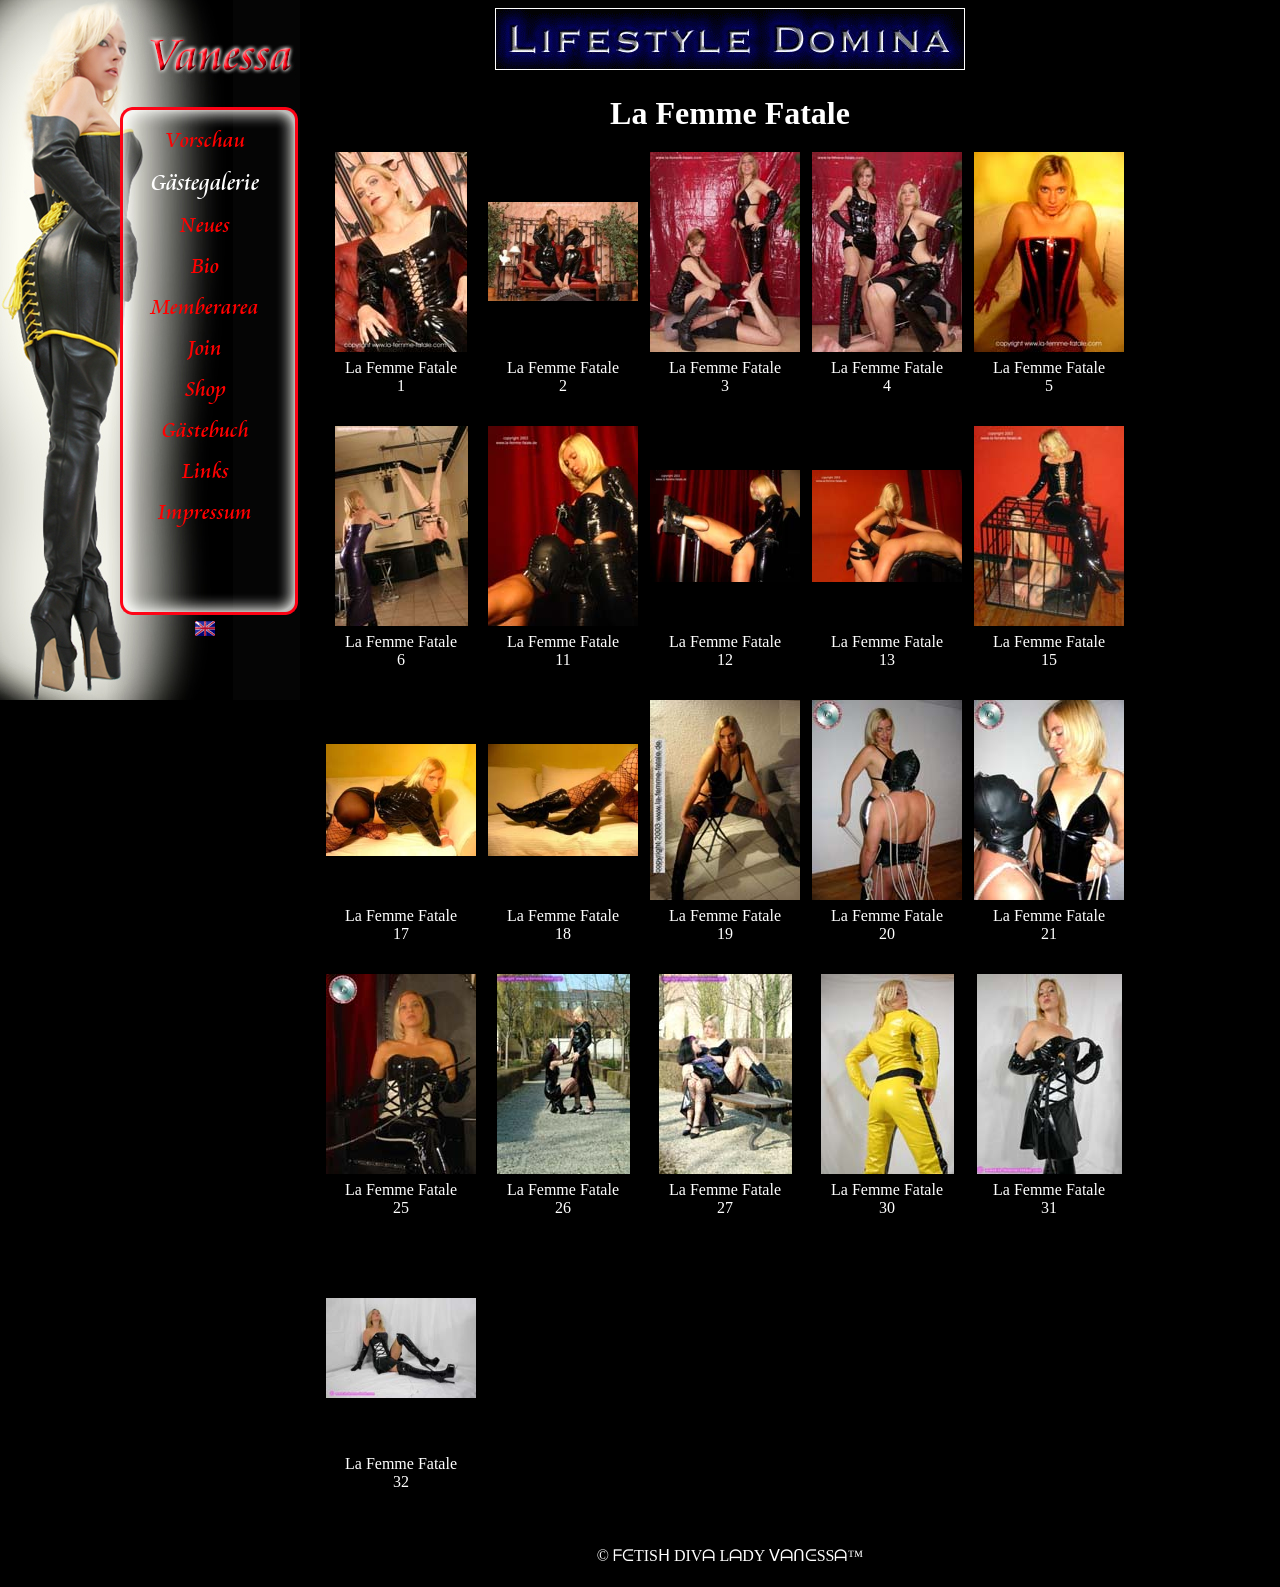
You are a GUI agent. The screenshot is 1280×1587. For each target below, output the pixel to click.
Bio (205, 266)
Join (205, 348)
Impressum (205, 512)
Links (205, 471)
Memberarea (205, 307)
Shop (205, 389)
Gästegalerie (205, 183)
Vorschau (205, 140)
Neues (205, 225)
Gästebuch (205, 430)
